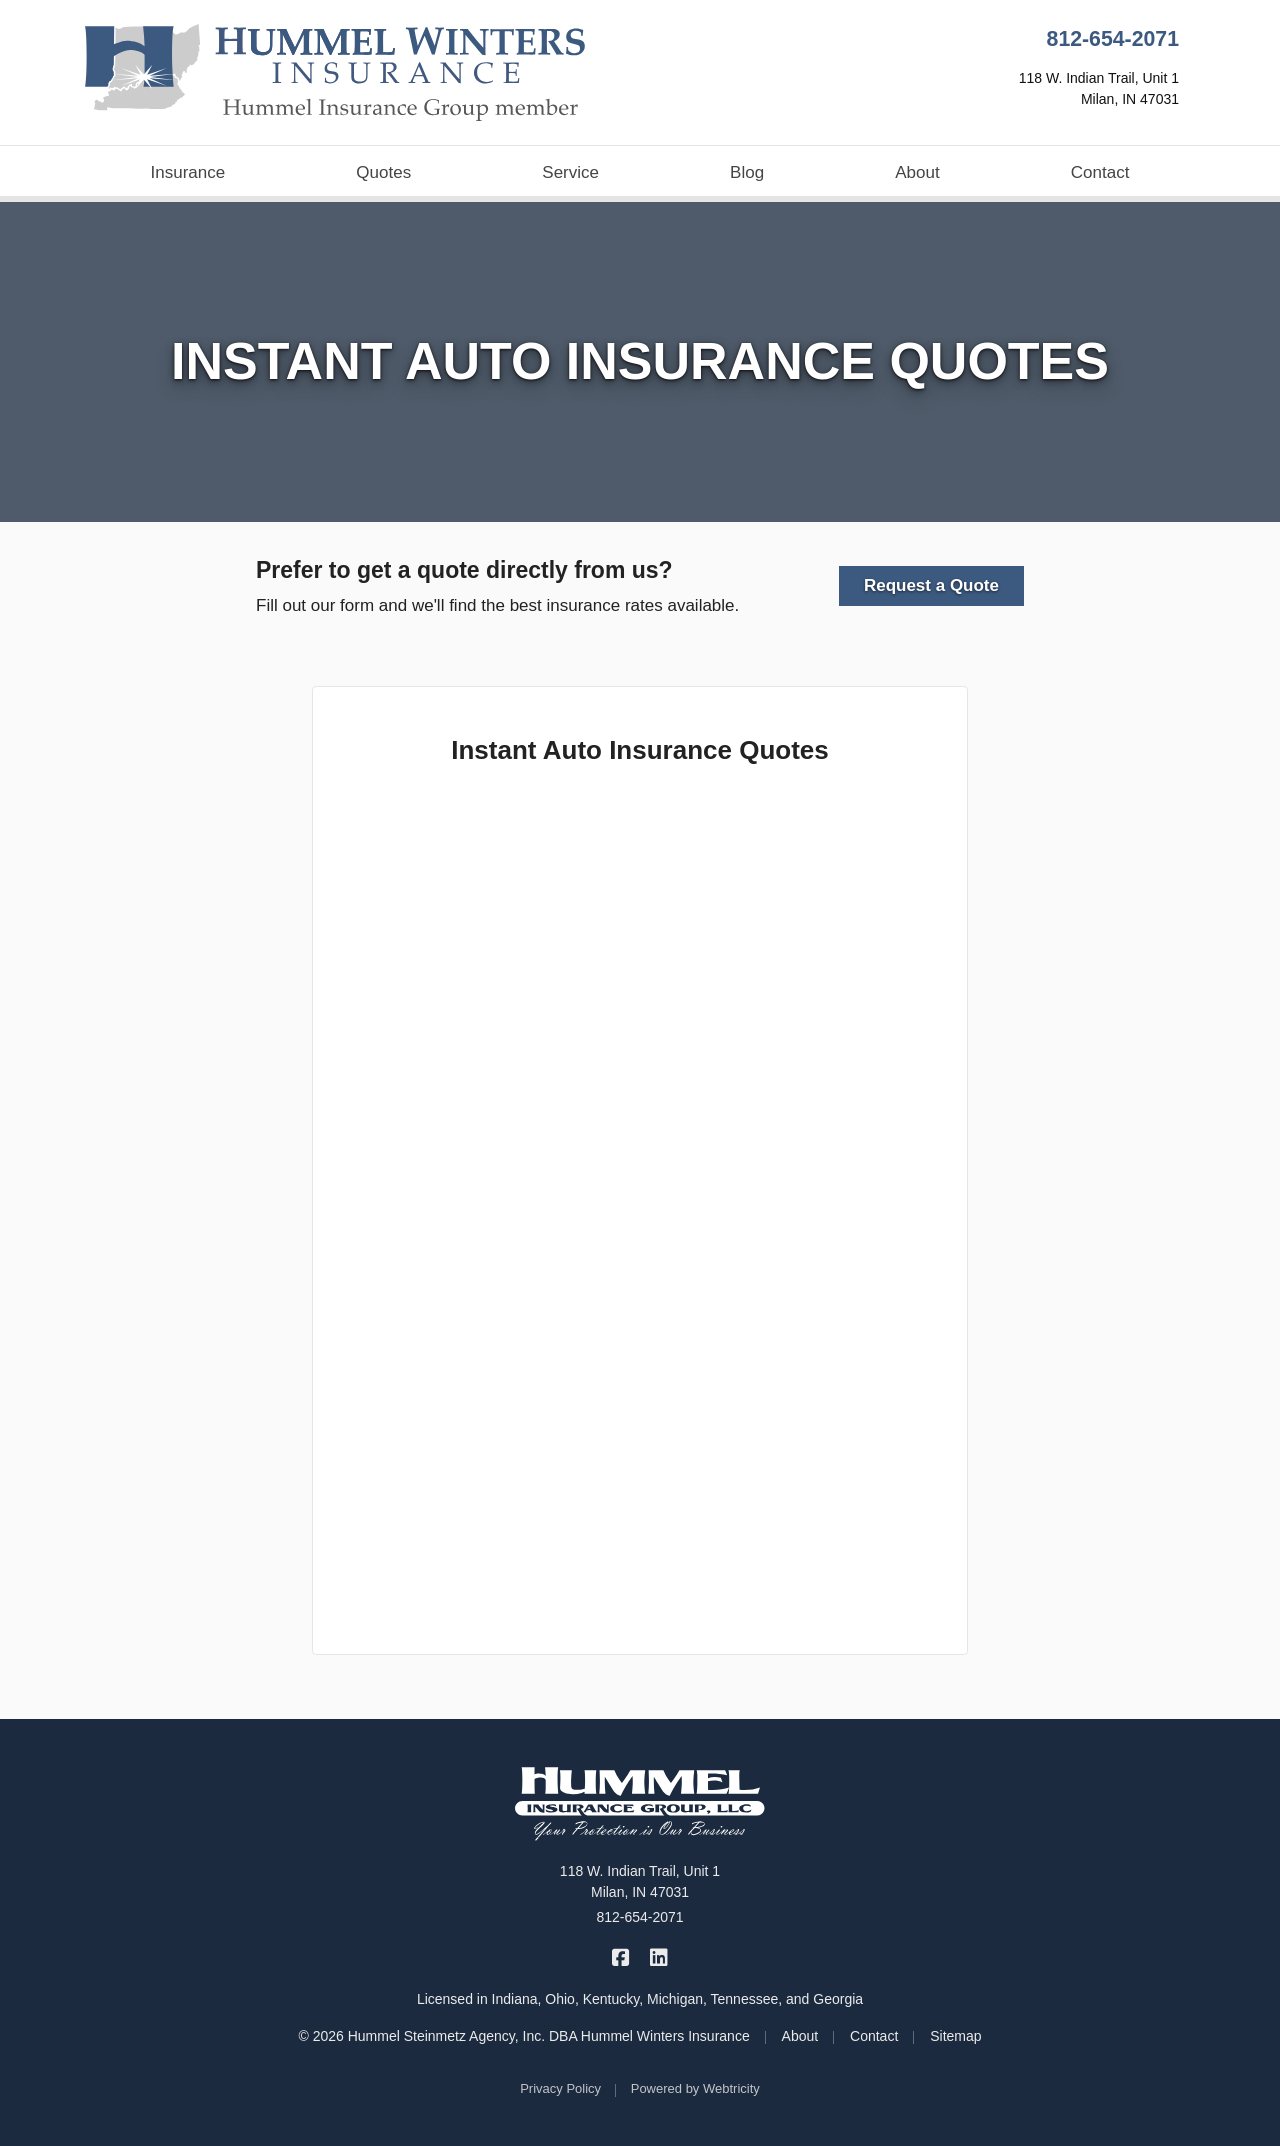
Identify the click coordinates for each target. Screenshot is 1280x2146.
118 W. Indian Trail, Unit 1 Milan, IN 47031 (640, 1881)
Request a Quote (931, 585)
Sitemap (955, 2036)
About (917, 172)
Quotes (383, 172)
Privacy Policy (560, 2088)
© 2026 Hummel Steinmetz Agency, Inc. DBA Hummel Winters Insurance (523, 2036)
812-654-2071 (1113, 39)
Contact (1100, 172)
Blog (747, 172)
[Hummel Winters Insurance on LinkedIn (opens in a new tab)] (658, 1957)
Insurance (188, 172)
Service (570, 172)
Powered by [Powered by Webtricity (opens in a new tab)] (695, 2088)
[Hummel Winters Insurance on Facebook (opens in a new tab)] (621, 1957)
